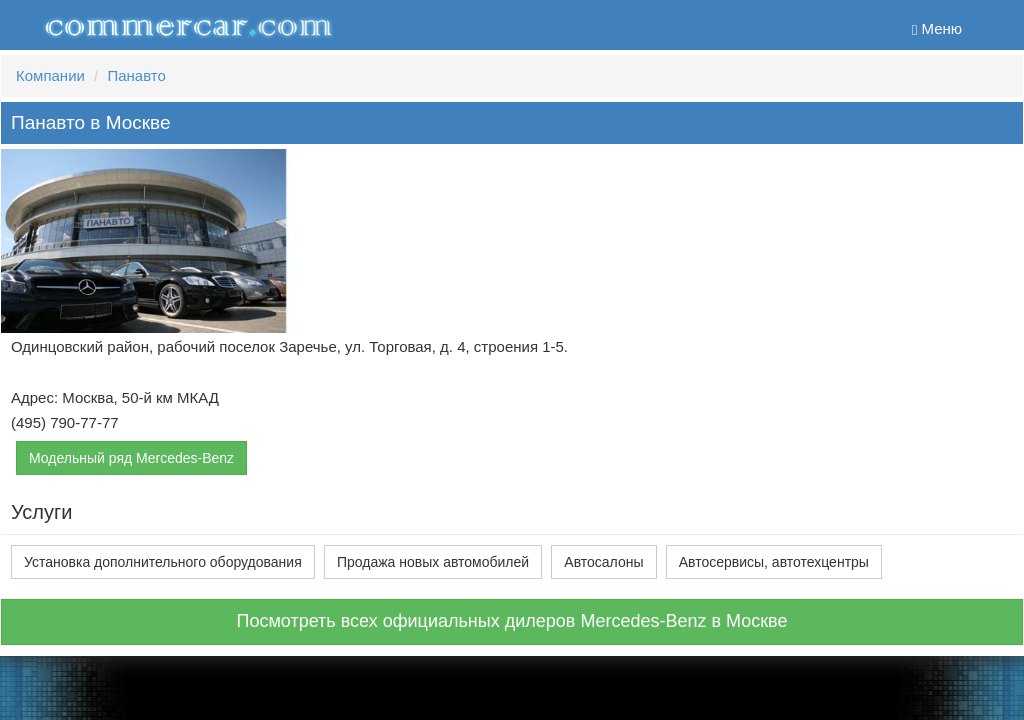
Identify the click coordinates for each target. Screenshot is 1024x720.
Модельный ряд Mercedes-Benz (131, 458)
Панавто (136, 75)
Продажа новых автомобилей (433, 562)
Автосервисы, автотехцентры (774, 562)
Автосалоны (603, 562)
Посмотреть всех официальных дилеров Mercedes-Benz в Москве (512, 621)
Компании (50, 75)
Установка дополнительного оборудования (163, 562)
